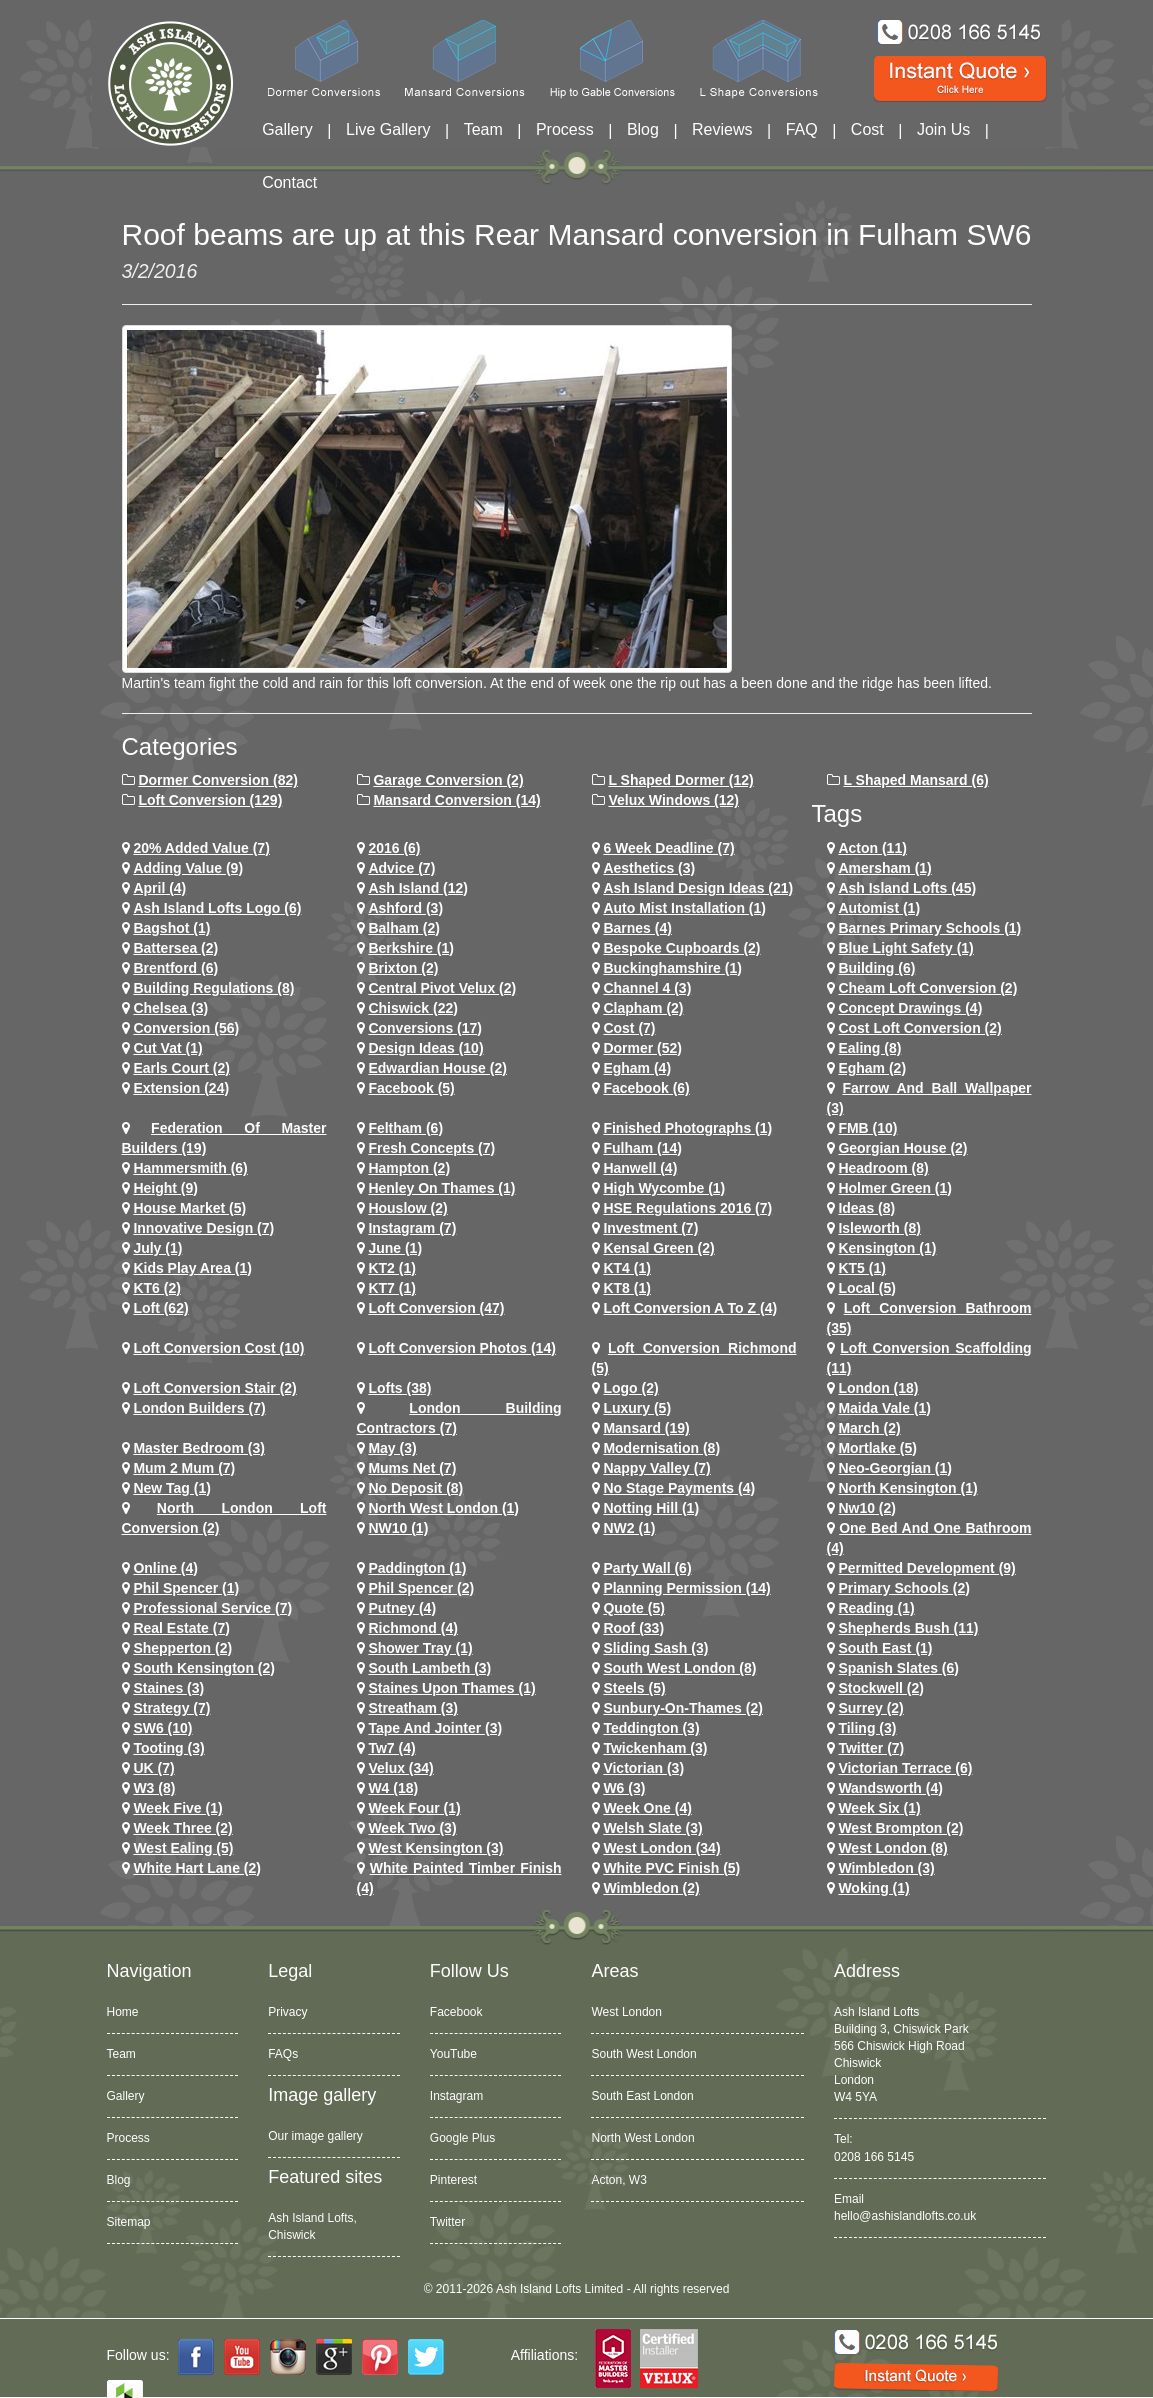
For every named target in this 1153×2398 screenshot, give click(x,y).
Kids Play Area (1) (192, 1268)
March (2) (869, 1428)
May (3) (392, 1448)
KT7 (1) (391, 1288)
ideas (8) (866, 1208)
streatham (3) (412, 1708)
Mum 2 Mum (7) (184, 1468)
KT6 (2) (156, 1288)
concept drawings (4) (910, 1008)
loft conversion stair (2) (214, 1388)
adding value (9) (188, 868)
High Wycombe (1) (664, 1188)
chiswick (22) (412, 1008)
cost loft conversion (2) (919, 1028)
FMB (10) (867, 1128)
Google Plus (462, 2138)
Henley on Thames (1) (441, 1188)
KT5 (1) (861, 1268)
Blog (643, 129)
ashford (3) (405, 908)
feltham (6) (405, 1128)
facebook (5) (411, 1088)
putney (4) (402, 1608)
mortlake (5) (877, 1448)
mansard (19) (646, 1428)
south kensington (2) (204, 1668)
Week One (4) (647, 1808)
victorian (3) (643, 1768)
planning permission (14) (686, 1588)
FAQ (802, 129)
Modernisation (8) (661, 1448)
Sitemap (129, 2222)
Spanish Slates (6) (898, 1668)
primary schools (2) (904, 1588)
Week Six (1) (879, 1808)
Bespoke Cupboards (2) (681, 948)
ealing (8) (869, 1048)
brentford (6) (175, 968)
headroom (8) (883, 1168)
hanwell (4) (640, 1168)
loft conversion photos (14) (461, 1348)
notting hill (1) (651, 1508)
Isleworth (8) (879, 1228)
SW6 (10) (162, 1728)
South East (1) (885, 1648)
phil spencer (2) (421, 1588)
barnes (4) (637, 928)
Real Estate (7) (181, 1628)
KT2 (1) (391, 1268)
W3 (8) (154, 1788)
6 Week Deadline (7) (668, 848)
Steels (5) (634, 1688)
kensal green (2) (658, 1248)
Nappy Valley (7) (656, 1468)
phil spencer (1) (186, 1588)
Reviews (722, 129)
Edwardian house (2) (437, 1068)
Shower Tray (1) (420, 1648)
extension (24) (181, 1088)
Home (123, 2012)
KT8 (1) (626, 1288)
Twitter (447, 2222)
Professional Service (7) (212, 1608)
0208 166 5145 (874, 2157)
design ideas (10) (425, 1048)
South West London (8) (679, 1668)
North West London (642, 2138)
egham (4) (637, 1068)
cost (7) (629, 1028)
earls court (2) (181, 1068)
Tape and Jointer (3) (435, 1728)
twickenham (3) (655, 1748)
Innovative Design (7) (203, 1228)
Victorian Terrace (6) (905, 1768)
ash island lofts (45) (907, 888)
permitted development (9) (926, 1568)
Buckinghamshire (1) (672, 968)
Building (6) (876, 968)
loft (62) (160, 1308)
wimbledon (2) (651, 1888)
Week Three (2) (182, 1828)
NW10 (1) (398, 1528)
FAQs (283, 2054)
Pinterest (453, 2180)
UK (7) (153, 1768)
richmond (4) (412, 1628)
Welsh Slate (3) (652, 1828)
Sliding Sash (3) (655, 1648)
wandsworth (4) (890, 1788)
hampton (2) (409, 1168)
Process (565, 129)
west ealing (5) (183, 1848)
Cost (867, 129)
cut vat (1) (167, 1048)
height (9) (165, 1188)
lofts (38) (399, 1388)
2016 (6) (394, 848)
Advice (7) (401, 868)
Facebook (456, 2012)
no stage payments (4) (679, 1488)
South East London (642, 2096)
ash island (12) (418, 888)
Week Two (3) (412, 1828)
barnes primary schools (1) (929, 928)
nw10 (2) (867, 1508)
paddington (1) (417, 1568)
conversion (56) (186, 1028)
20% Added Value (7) (201, 848)
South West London (643, 2054)
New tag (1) (172, 1488)
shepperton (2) (182, 1648)
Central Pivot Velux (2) (442, 988)
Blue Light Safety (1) (905, 948)
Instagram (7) (412, 1228)
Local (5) (867, 1288)
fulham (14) (642, 1148)
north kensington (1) (907, 1488)
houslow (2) (407, 1208)
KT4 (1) (626, 1268)
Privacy (287, 2012)
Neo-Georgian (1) (895, 1468)
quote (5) (633, 1608)
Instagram (456, 2096)
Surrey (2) (870, 1708)
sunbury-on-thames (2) (682, 1708)
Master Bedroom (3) (198, 1448)
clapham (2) (643, 1008)
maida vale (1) (884, 1408)
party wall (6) (647, 1568)
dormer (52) (642, 1048)
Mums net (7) (412, 1468)
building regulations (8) (213, 988)
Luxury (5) (637, 1408)
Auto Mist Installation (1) (684, 908)
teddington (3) (651, 1728)
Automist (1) (879, 908)
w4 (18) (393, 1788)
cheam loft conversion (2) (927, 988)
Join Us (943, 129)
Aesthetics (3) (649, 868)
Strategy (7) (171, 1708)
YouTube (453, 2054)
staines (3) (168, 1688)
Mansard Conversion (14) (456, 800)
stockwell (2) (881, 1688)
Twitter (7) (871, 1748)
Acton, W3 (618, 2180)
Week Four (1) (414, 1808)
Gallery (287, 129)
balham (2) (404, 928)
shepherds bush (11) (908, 1628)
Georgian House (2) (902, 1148)
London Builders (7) (199, 1408)
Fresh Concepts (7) (431, 1148)
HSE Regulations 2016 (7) (687, 1208)
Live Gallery (388, 129)
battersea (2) (175, 948)
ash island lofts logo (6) (217, 908)
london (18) (878, 1388)
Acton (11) (872, 848)
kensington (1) (887, 1248)
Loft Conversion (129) (210, 800)
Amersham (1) (884, 868)
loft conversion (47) (436, 1308)
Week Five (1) (177, 1808)
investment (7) (650, 1228)
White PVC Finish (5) (671, 1868)
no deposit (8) (415, 1488)
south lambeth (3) (429, 1668)
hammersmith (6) (190, 1168)
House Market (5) (189, 1208)
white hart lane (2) (197, 1868)
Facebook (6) (646, 1088)
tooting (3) (168, 1748)
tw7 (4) (391, 1748)
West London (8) (892, 1848)
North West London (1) (443, 1508)
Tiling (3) (867, 1728)
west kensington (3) (435, 1848)
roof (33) (633, 1628)
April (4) (159, 888)
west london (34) (661, 1848)
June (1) (395, 1248)
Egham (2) (872, 1068)
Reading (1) (876, 1608)
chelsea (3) (170, 1008)
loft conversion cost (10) (218, 1348)
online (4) (165, 1568)
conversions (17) (425, 1028)
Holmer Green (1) (895, 1188)
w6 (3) (624, 1788)
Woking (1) (873, 1888)
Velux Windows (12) (673, 800)
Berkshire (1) (411, 948)
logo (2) (630, 1388)
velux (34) (400, 1768)
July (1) (157, 1248)
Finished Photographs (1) (687, 1128)
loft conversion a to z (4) (690, 1308)
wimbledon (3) (886, 1868)
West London (626, 2012)
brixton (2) (403, 968)
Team (483, 129)
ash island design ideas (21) (698, 888)
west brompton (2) (900, 1828)
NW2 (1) (629, 1528)
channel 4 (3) (647, 988)
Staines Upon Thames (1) (451, 1688)
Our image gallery (315, 2136)
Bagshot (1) (171, 928)
